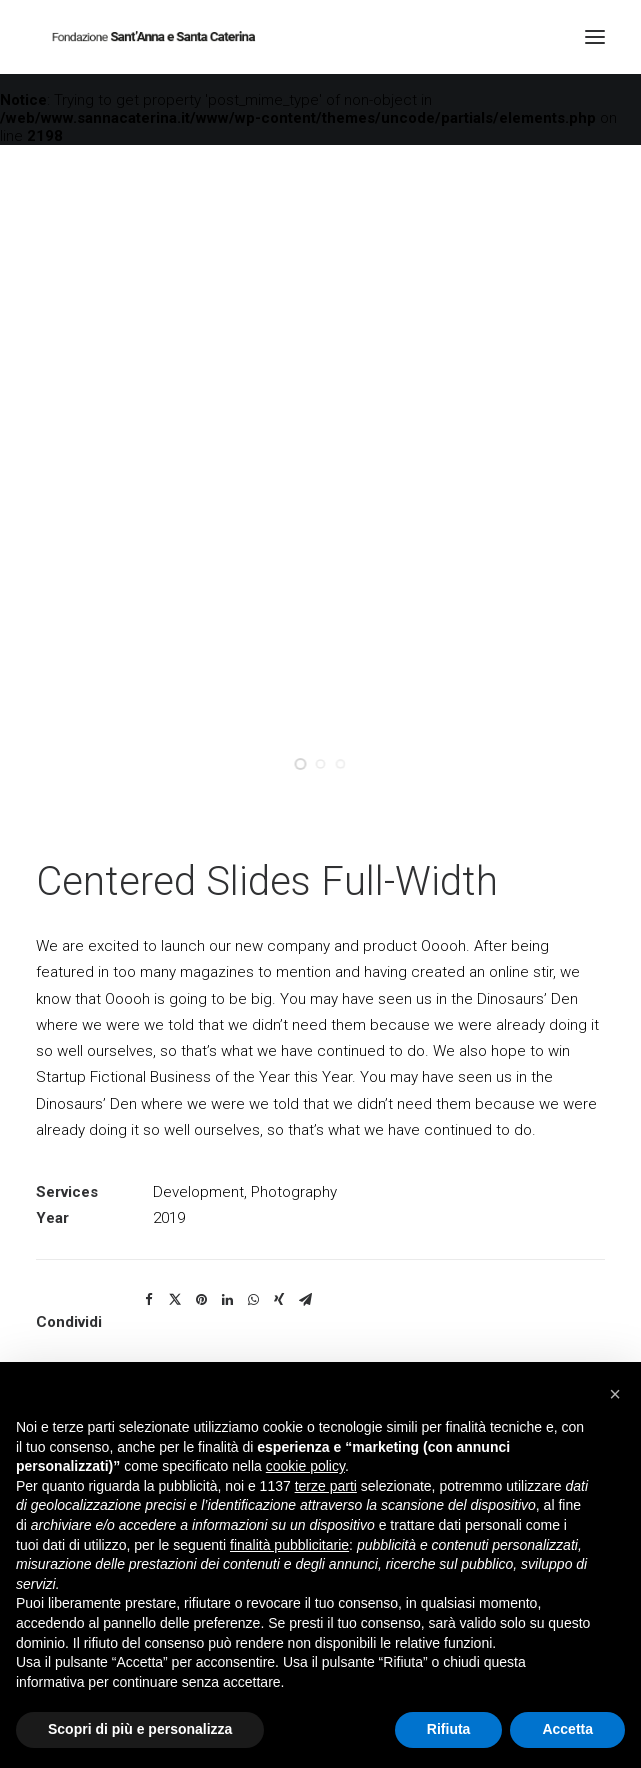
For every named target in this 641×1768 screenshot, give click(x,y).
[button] (615, 1394)
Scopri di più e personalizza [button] (140, 1729)
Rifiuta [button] (449, 1729)
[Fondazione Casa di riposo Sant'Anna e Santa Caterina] (152, 37)
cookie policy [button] (305, 1466)
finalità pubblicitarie (289, 1545)
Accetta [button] (567, 1729)
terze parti (326, 1486)
